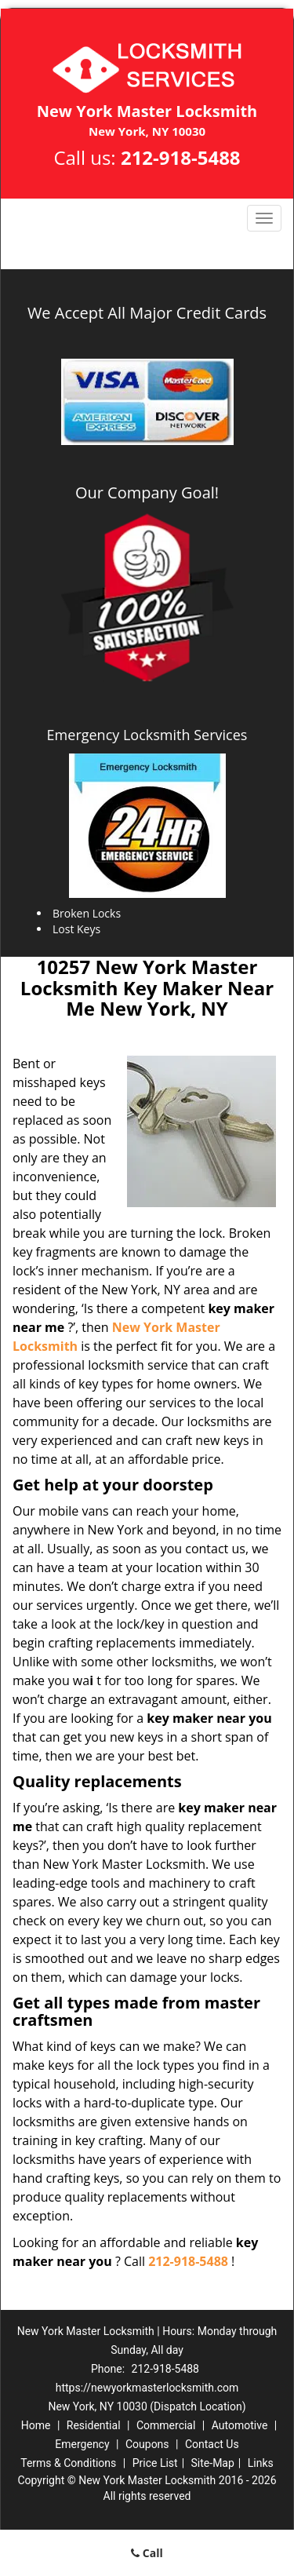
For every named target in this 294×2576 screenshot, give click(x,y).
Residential (94, 2425)
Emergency (82, 2444)
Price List (155, 2463)
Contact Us (212, 2444)
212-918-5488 (181, 157)
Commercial (165, 2425)
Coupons (147, 2444)
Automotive (240, 2425)
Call (147, 2552)
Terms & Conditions (68, 2463)
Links (261, 2463)
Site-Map (212, 2463)
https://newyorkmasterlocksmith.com (147, 2387)
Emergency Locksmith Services (147, 734)
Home (36, 2425)
